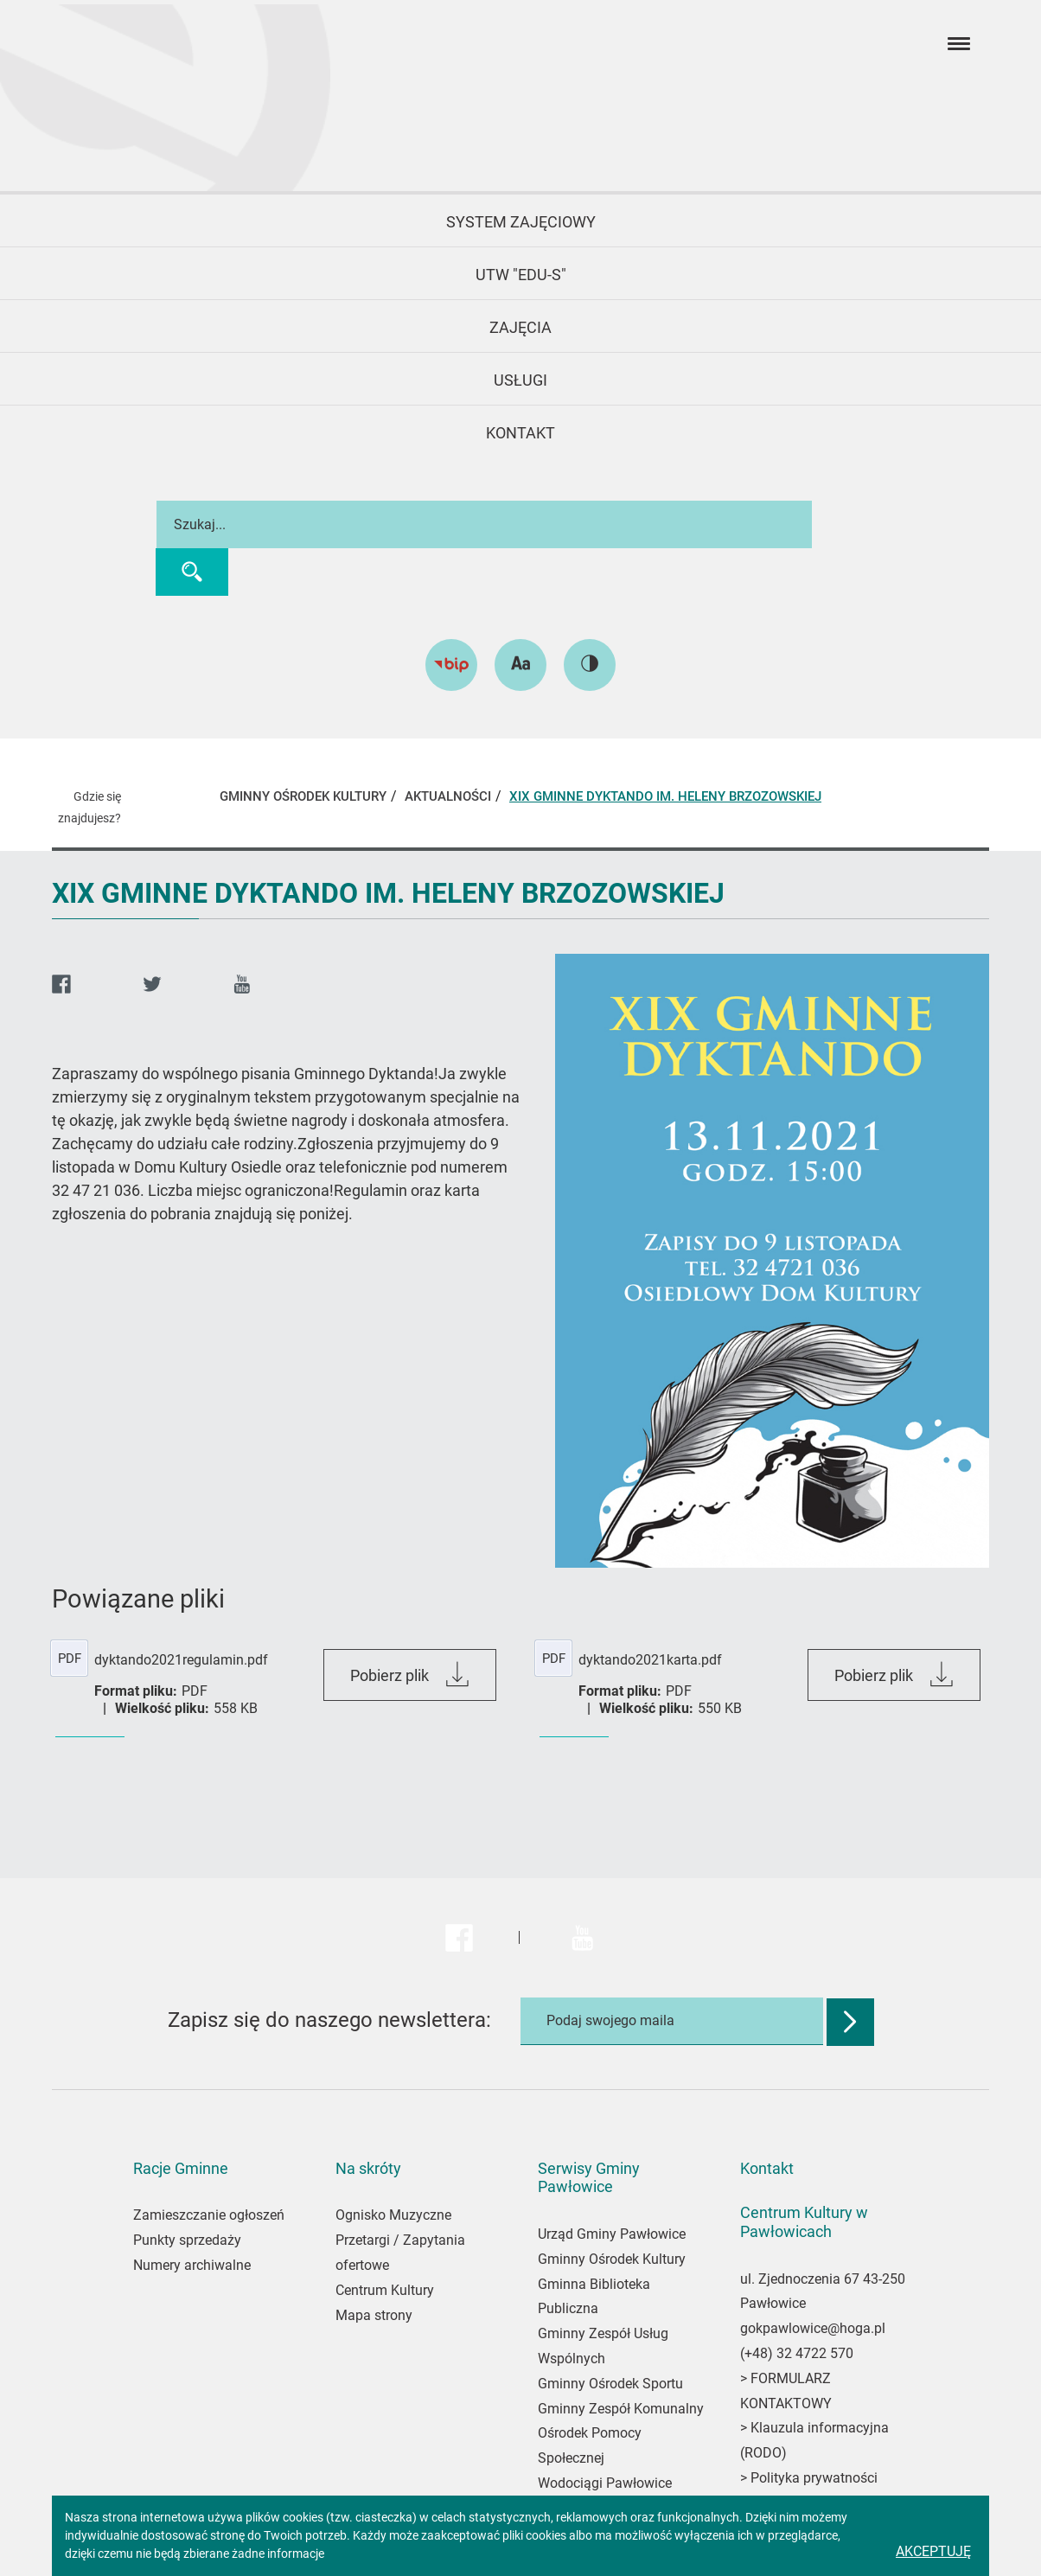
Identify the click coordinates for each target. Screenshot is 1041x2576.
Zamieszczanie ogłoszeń (208, 2215)
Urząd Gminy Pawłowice (612, 2234)
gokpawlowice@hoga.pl (812, 2328)
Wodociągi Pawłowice (605, 2483)
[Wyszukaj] (184, 572)
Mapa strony (373, 2315)
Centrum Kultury (384, 2290)
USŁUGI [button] (520, 380)
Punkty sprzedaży (187, 2240)
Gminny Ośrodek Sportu (610, 2383)
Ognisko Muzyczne (393, 2215)
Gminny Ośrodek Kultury (612, 2259)
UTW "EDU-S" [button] (521, 274)
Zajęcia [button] (520, 327)
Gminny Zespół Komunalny (621, 2408)
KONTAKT (520, 433)
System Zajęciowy (521, 222)
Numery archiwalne (192, 2265)
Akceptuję (933, 2551)
